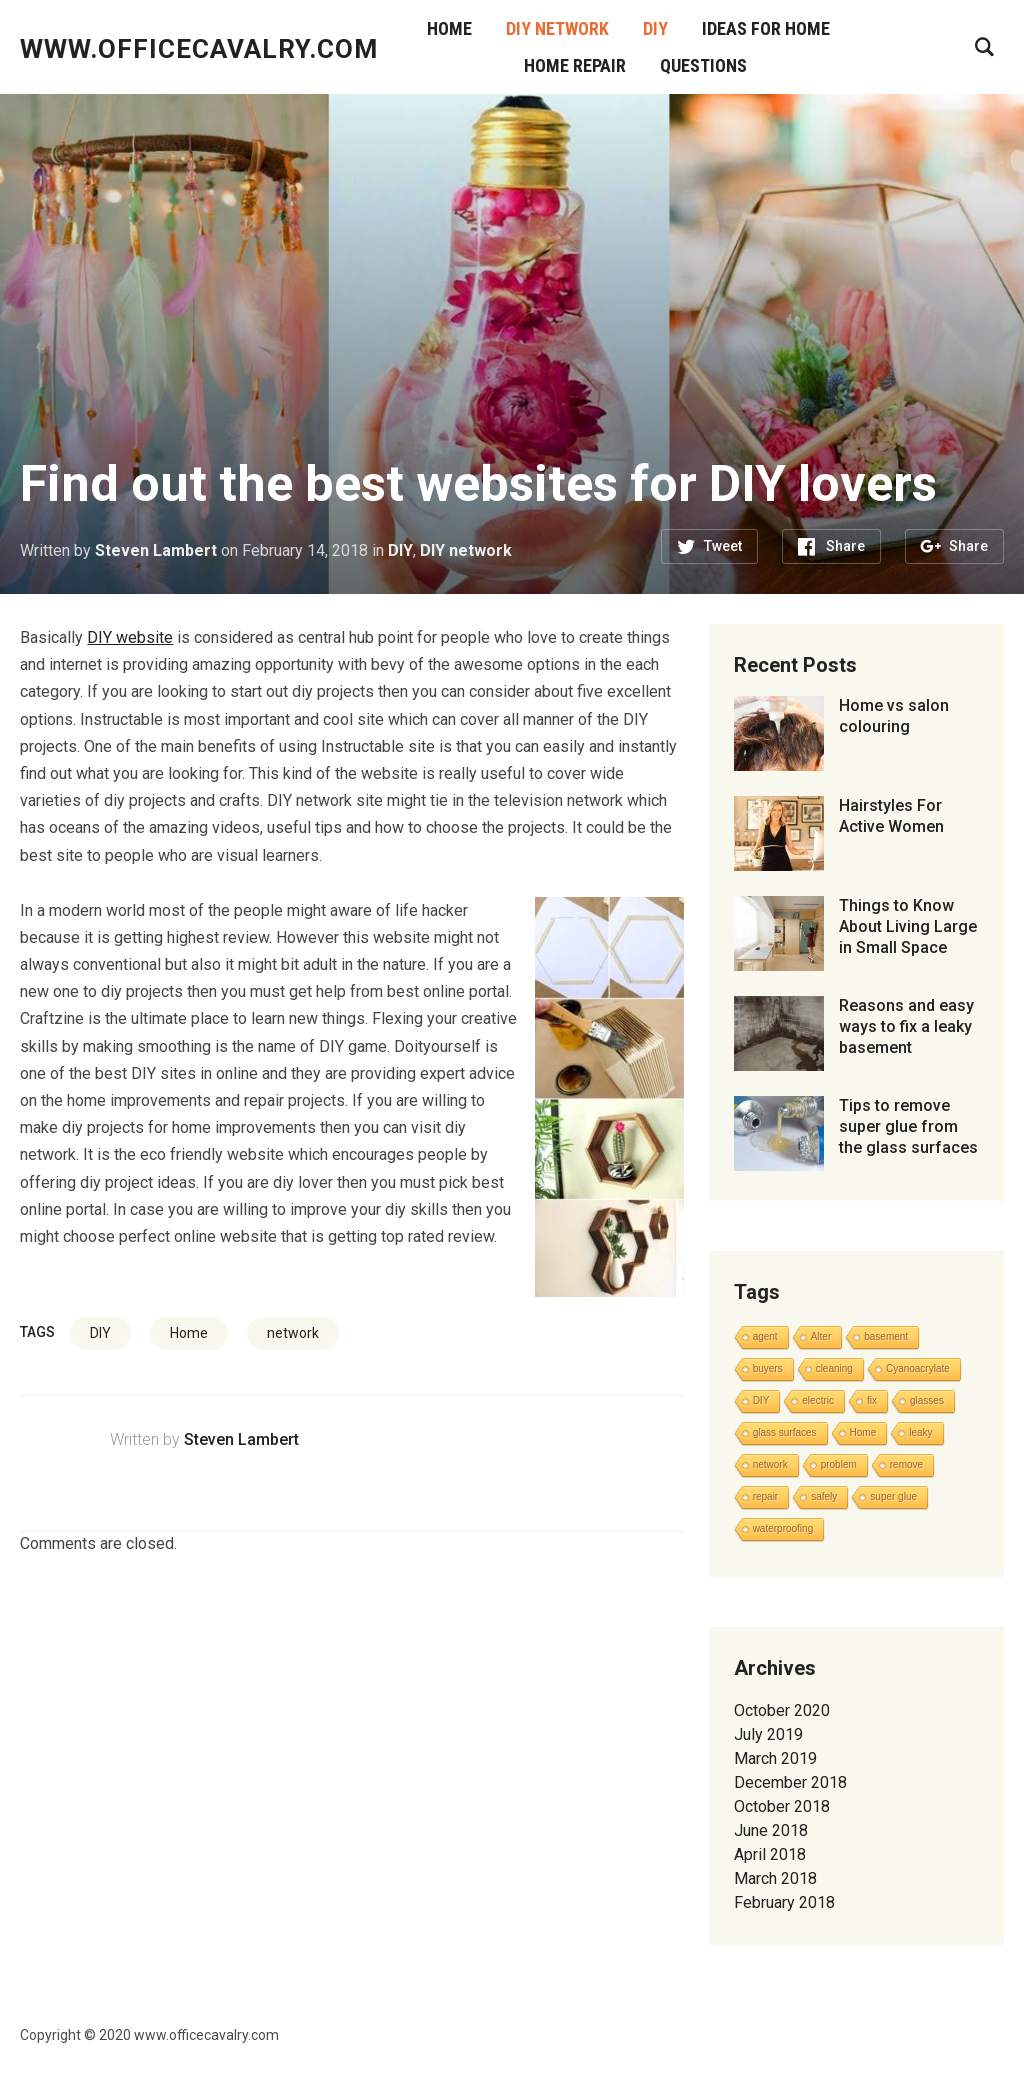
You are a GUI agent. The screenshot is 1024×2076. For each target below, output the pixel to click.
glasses (927, 1400)
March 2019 (775, 1758)
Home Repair (575, 65)
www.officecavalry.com (199, 49)
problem (839, 1464)
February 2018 (784, 1902)
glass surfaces (785, 1432)
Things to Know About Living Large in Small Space (908, 926)
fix (872, 1400)
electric (818, 1400)
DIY (655, 28)
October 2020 (782, 1710)
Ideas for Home (766, 28)
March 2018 (775, 1878)
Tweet (723, 546)
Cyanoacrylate (918, 1368)
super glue (893, 1496)
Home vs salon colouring (894, 716)
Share (845, 546)
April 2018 (770, 1854)
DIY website (130, 637)
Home (449, 28)
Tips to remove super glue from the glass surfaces (908, 1126)
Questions (703, 65)
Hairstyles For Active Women (891, 816)
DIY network (557, 28)
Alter (821, 1336)
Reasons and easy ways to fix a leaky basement (906, 1026)
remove (906, 1464)
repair (766, 1496)
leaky (920, 1432)
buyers (768, 1368)
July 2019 (768, 1734)
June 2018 (771, 1830)
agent (765, 1336)
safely (824, 1496)
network (293, 1333)
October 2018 (782, 1806)
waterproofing (783, 1528)
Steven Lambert (156, 550)
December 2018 (790, 1782)
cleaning (834, 1368)
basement (886, 1336)
